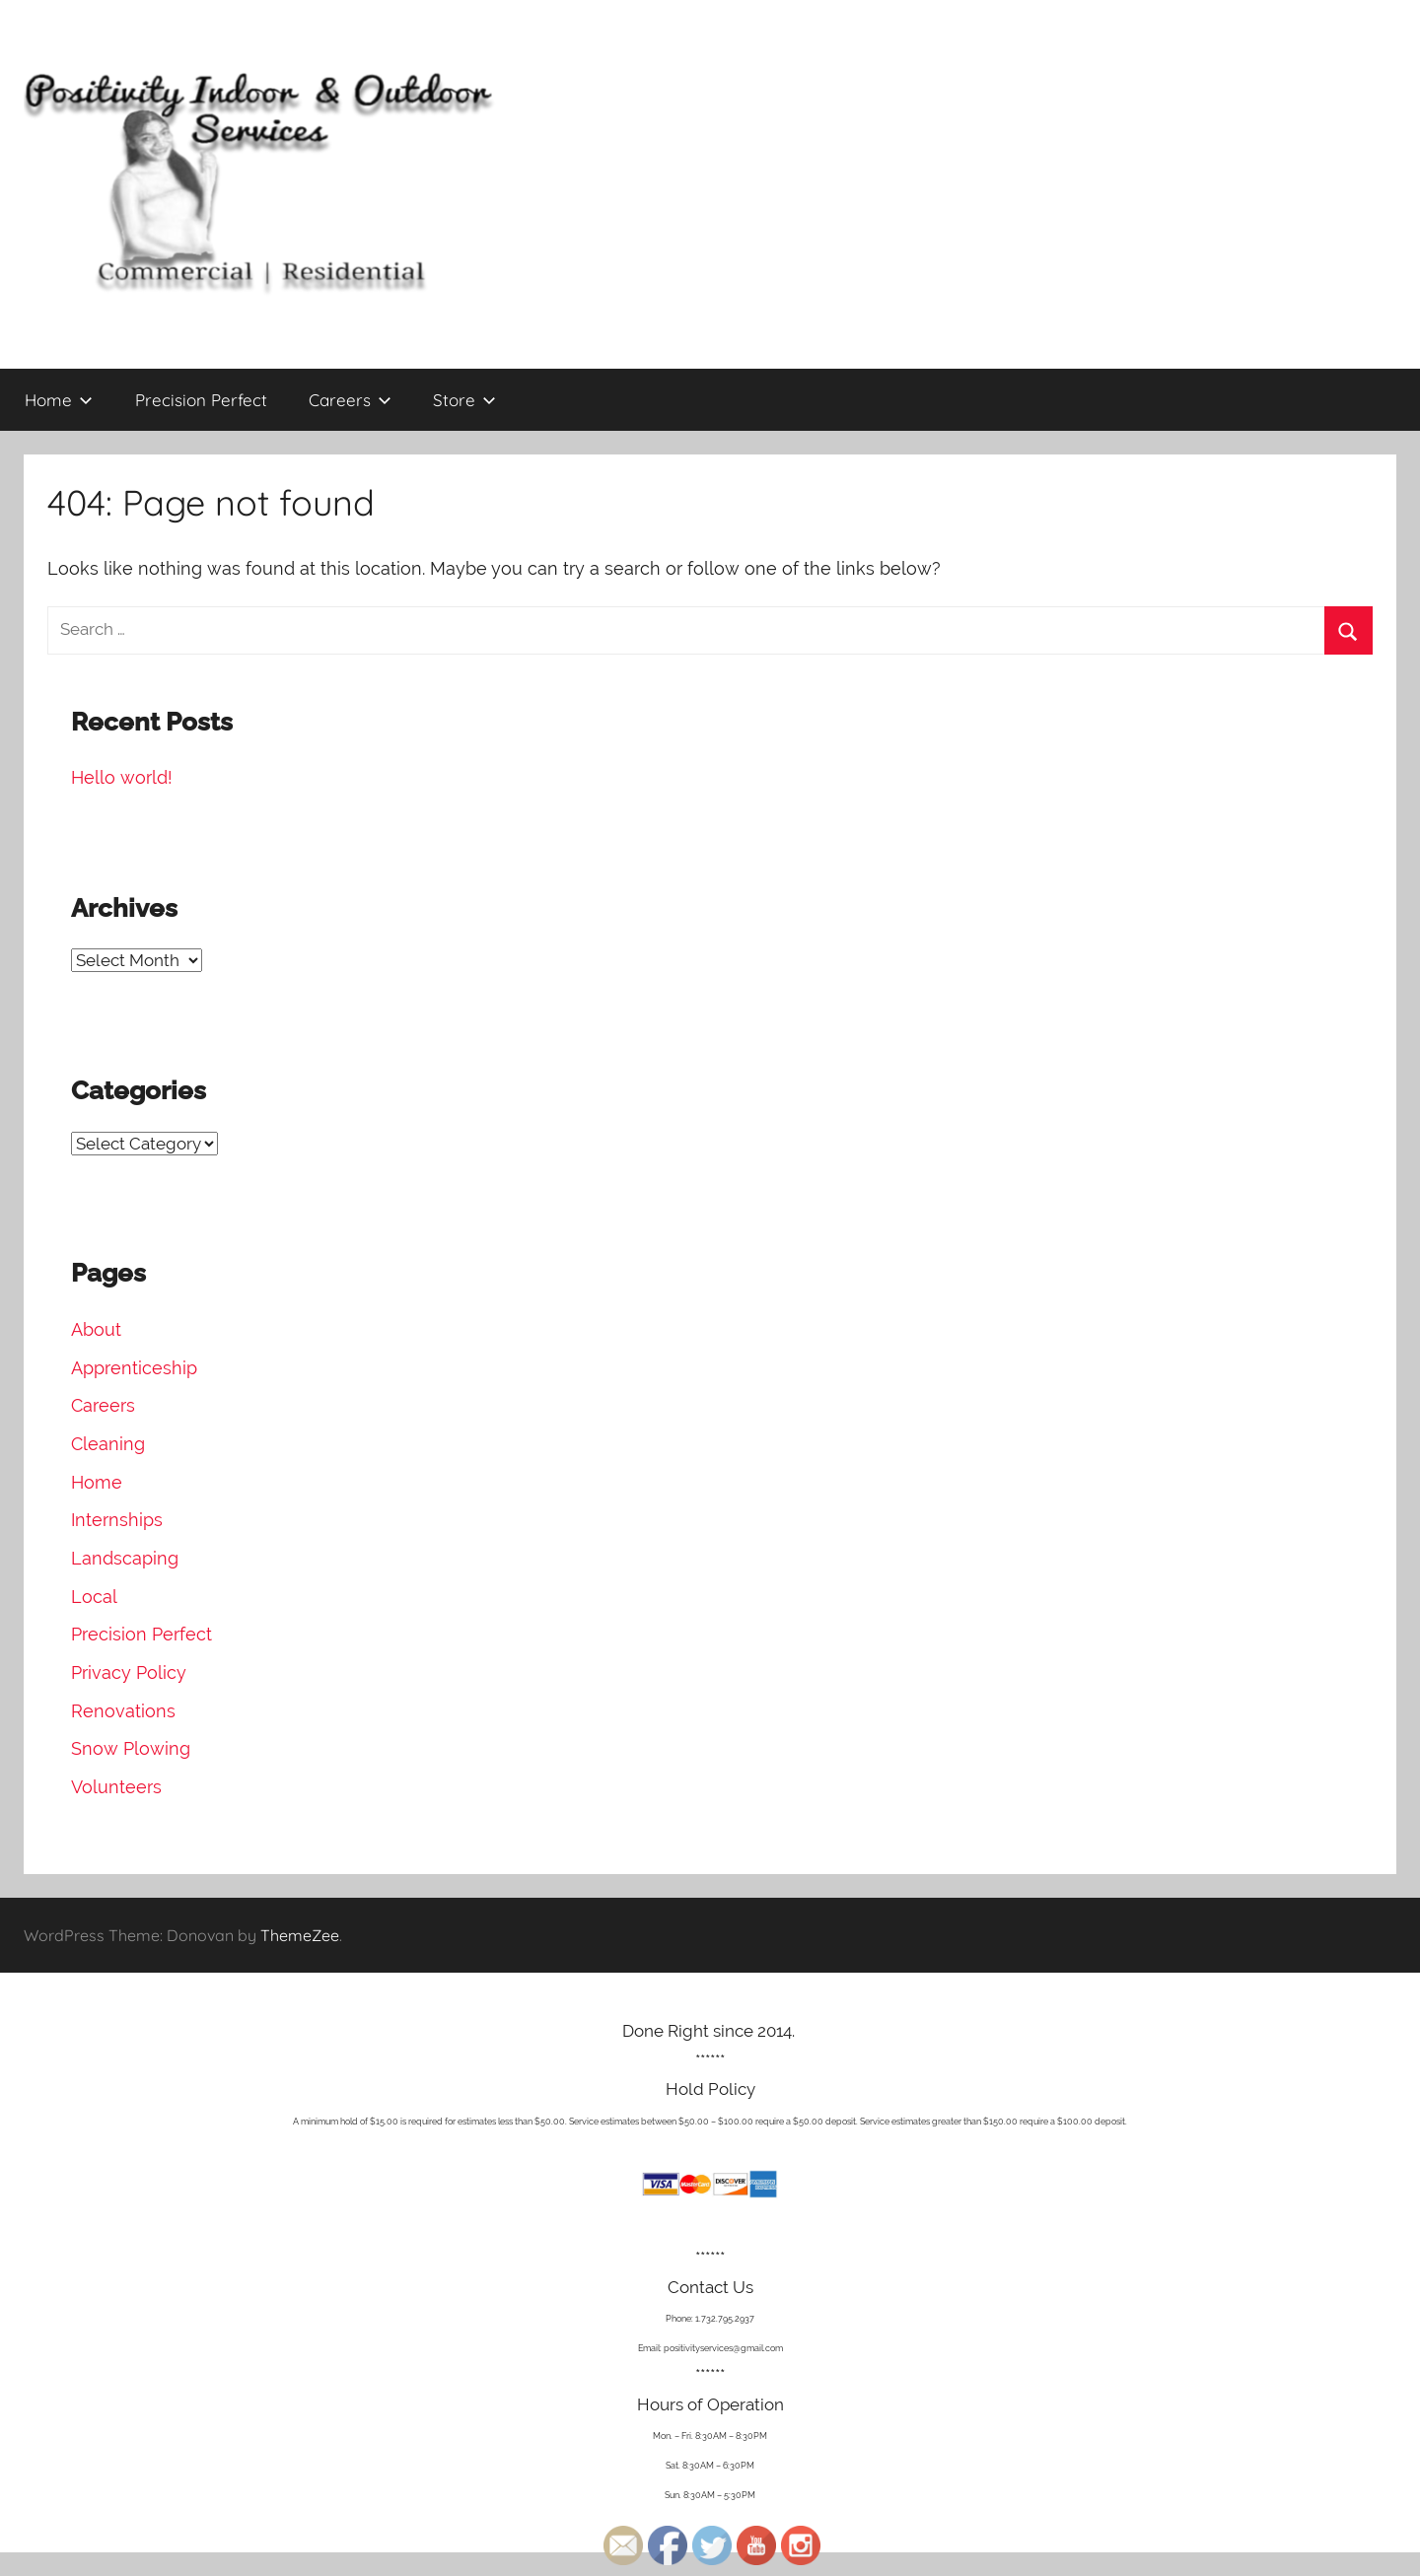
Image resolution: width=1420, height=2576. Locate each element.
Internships (117, 1519)
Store (464, 399)
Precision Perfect (201, 399)
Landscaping (124, 1558)
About (96, 1329)
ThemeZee (299, 1935)
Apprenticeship (134, 1368)
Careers (350, 399)
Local (94, 1596)
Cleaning (108, 1443)
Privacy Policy (128, 1672)
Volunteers (116, 1786)
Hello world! (122, 777)
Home (59, 399)
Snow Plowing (130, 1748)
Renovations (123, 1711)
